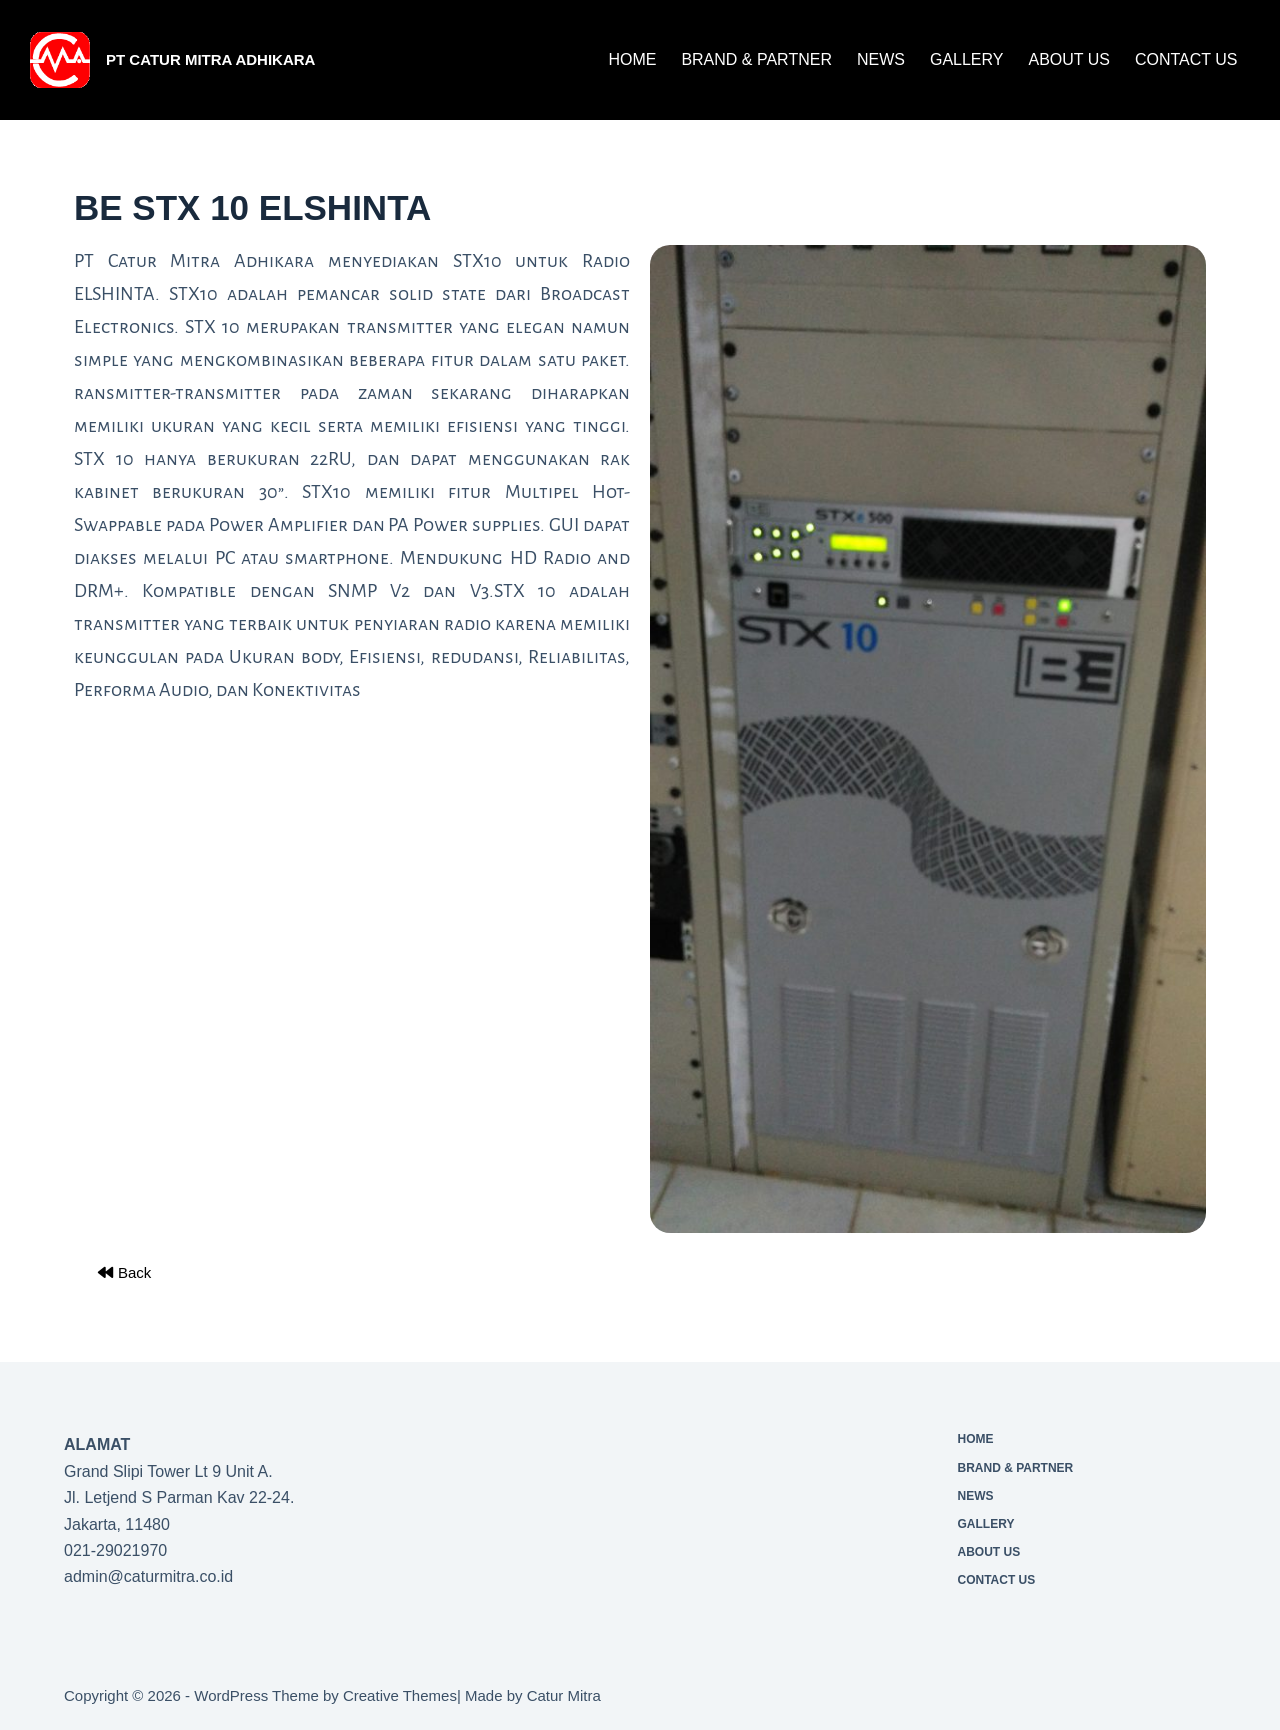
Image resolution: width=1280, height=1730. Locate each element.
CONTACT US (1186, 59)
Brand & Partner (756, 59)
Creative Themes (400, 1695)
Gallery (967, 59)
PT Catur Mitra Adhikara (210, 59)
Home (632, 59)
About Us (1069, 59)
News (881, 59)
